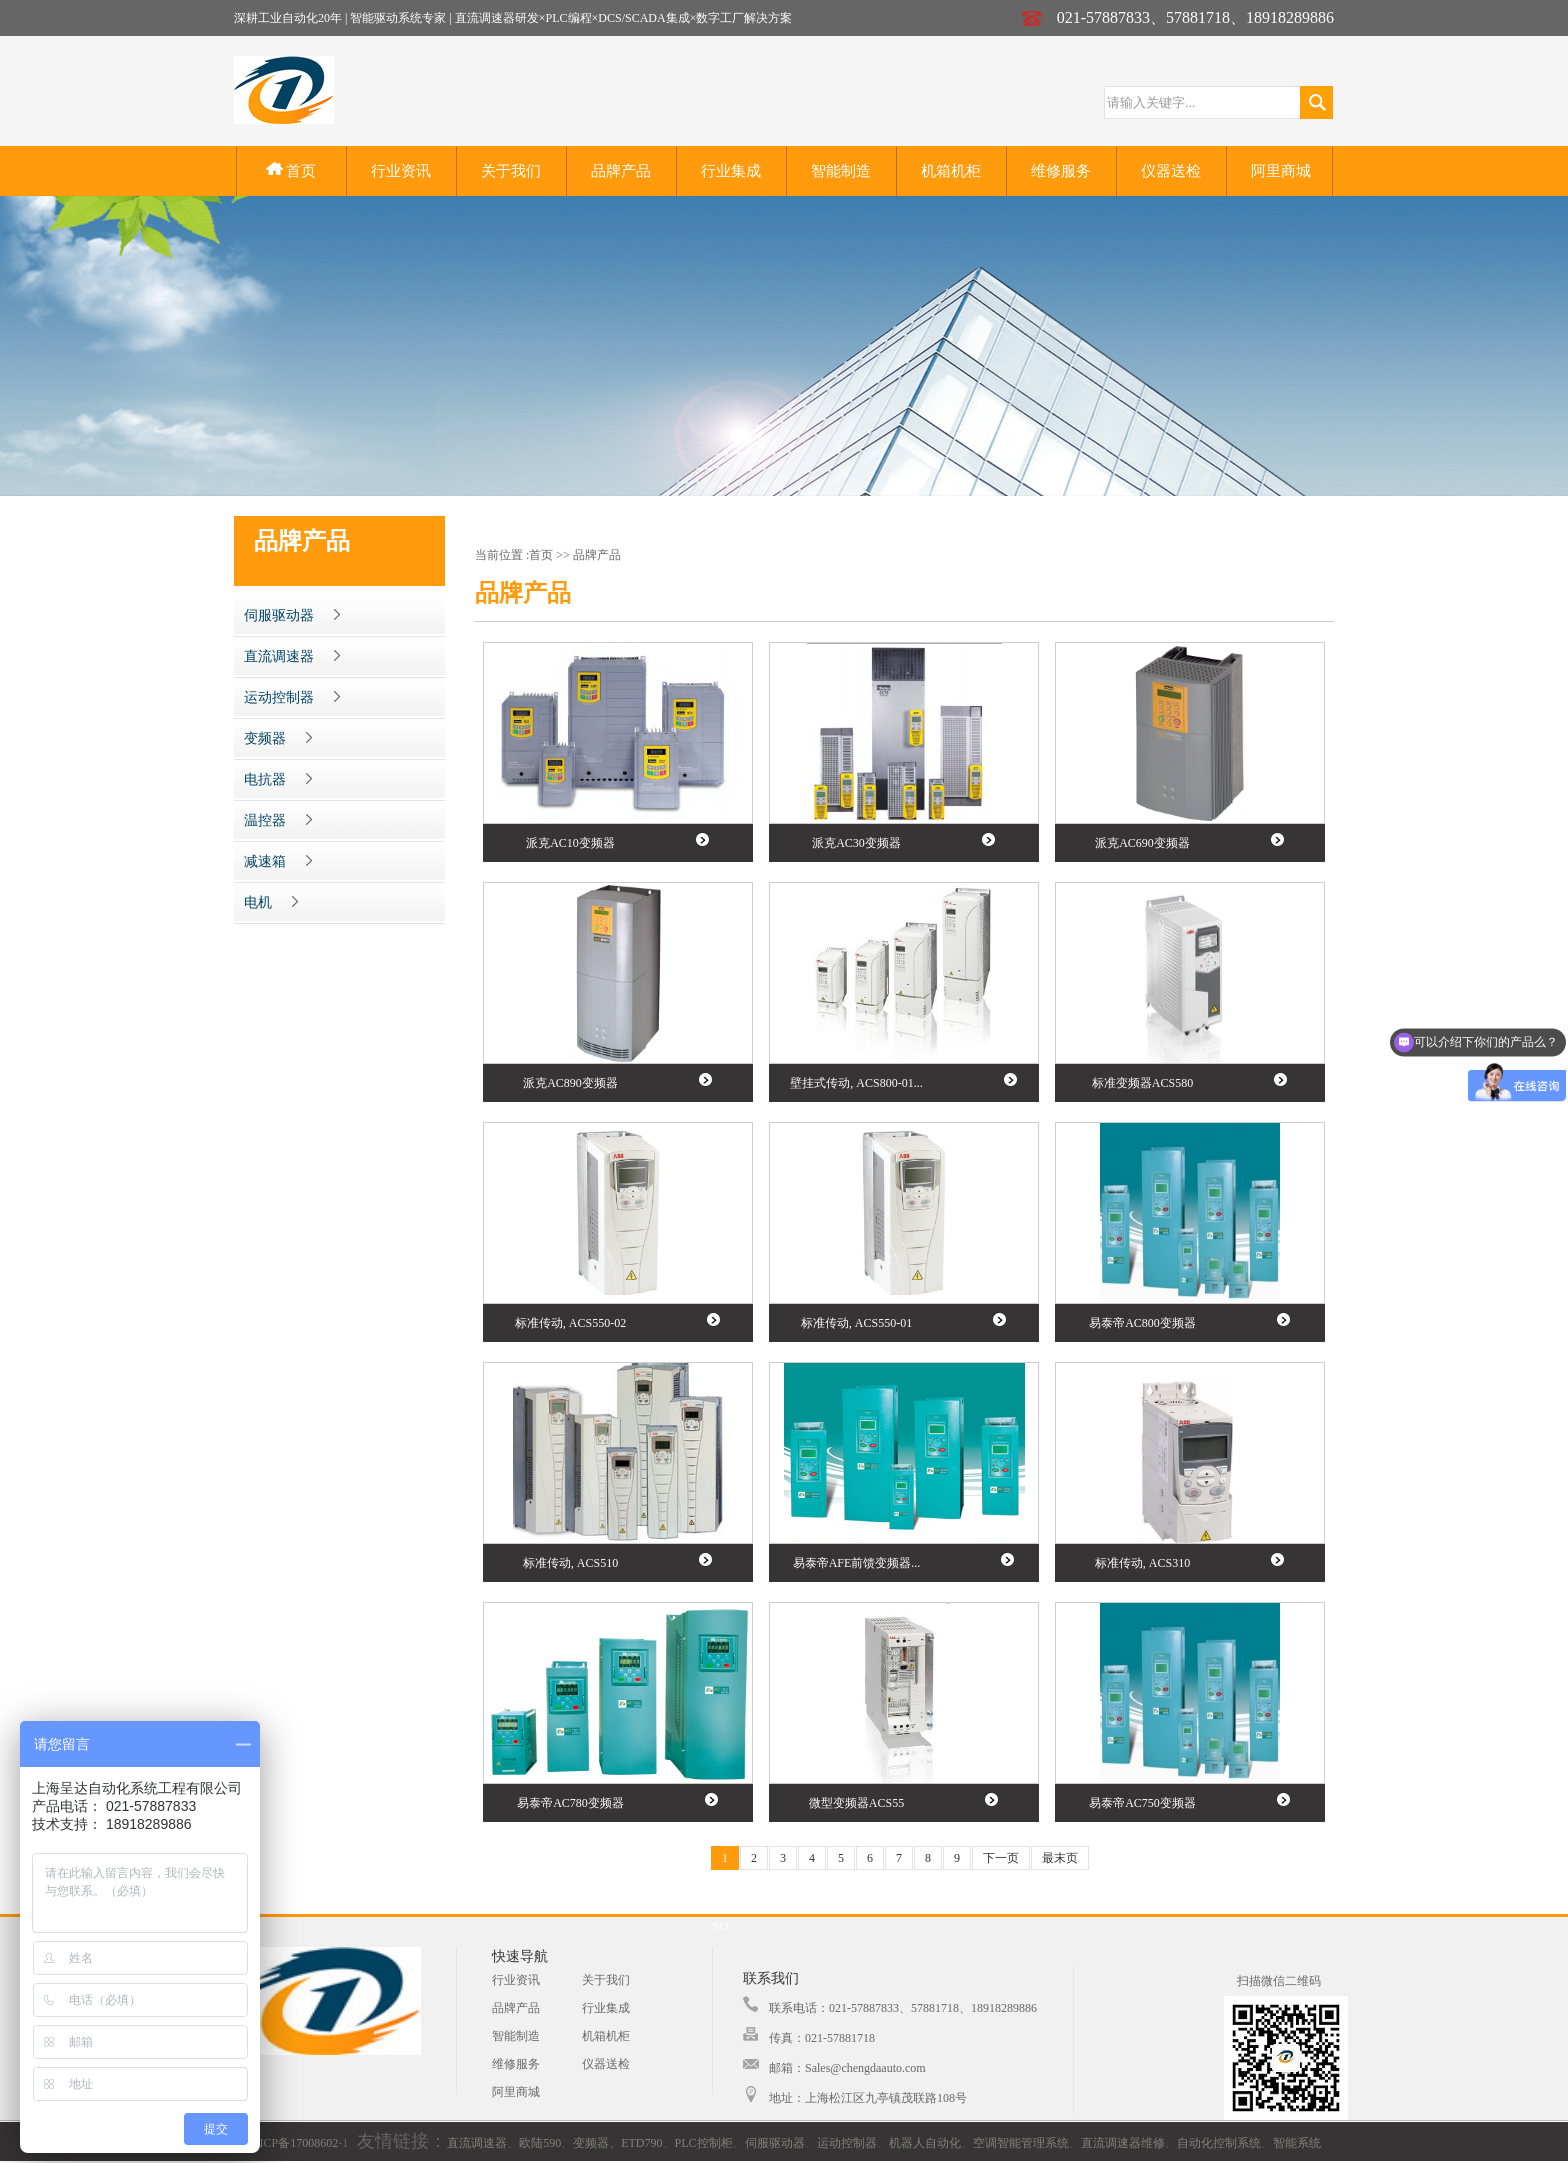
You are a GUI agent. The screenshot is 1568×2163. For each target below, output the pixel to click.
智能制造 (841, 171)
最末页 (1060, 1858)
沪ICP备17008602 (292, 2143)
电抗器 (278, 779)
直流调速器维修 (1123, 2143)
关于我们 (511, 171)
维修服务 (1061, 171)
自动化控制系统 (1219, 2143)
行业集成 (731, 171)
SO (720, 1926)
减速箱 (278, 861)
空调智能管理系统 (1021, 2143)
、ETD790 (635, 2143)
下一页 (1001, 1858)
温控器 (278, 820)
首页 (291, 170)
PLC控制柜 (704, 2143)
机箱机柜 (951, 171)
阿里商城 (1281, 171)
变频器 (278, 738)
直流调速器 (292, 656)
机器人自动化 (925, 2143)
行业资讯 (401, 171)
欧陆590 (540, 2143)
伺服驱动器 (292, 615)
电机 (271, 902)
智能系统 (1297, 2143)
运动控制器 (292, 697)
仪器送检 (1171, 171)
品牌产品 (621, 171)
